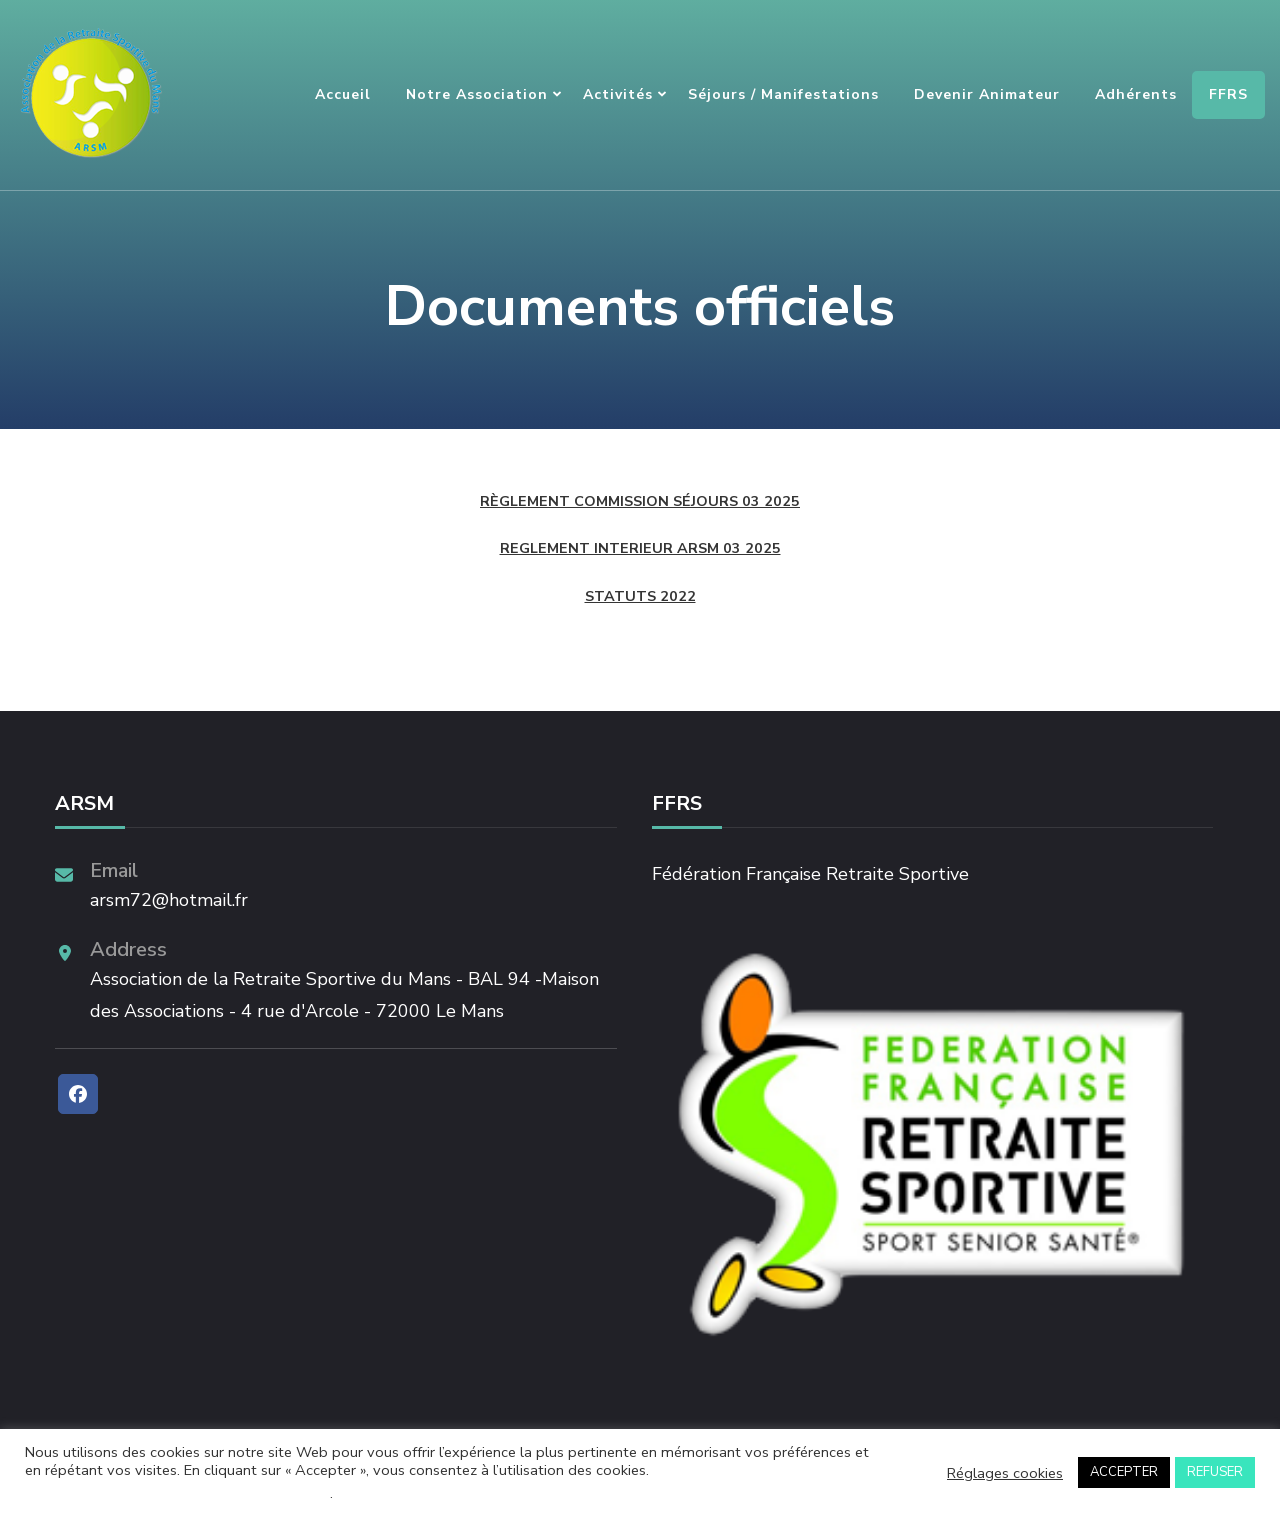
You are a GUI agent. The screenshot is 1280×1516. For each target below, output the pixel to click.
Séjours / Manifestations (783, 94)
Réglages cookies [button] (1005, 1473)
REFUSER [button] (1215, 1472)
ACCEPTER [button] (1124, 1472)
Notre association (477, 94)
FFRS (1228, 94)
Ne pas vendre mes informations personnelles (177, 1493)
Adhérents (1136, 94)
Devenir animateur (987, 94)
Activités (618, 94)
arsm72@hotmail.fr (169, 900)
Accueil (343, 94)
